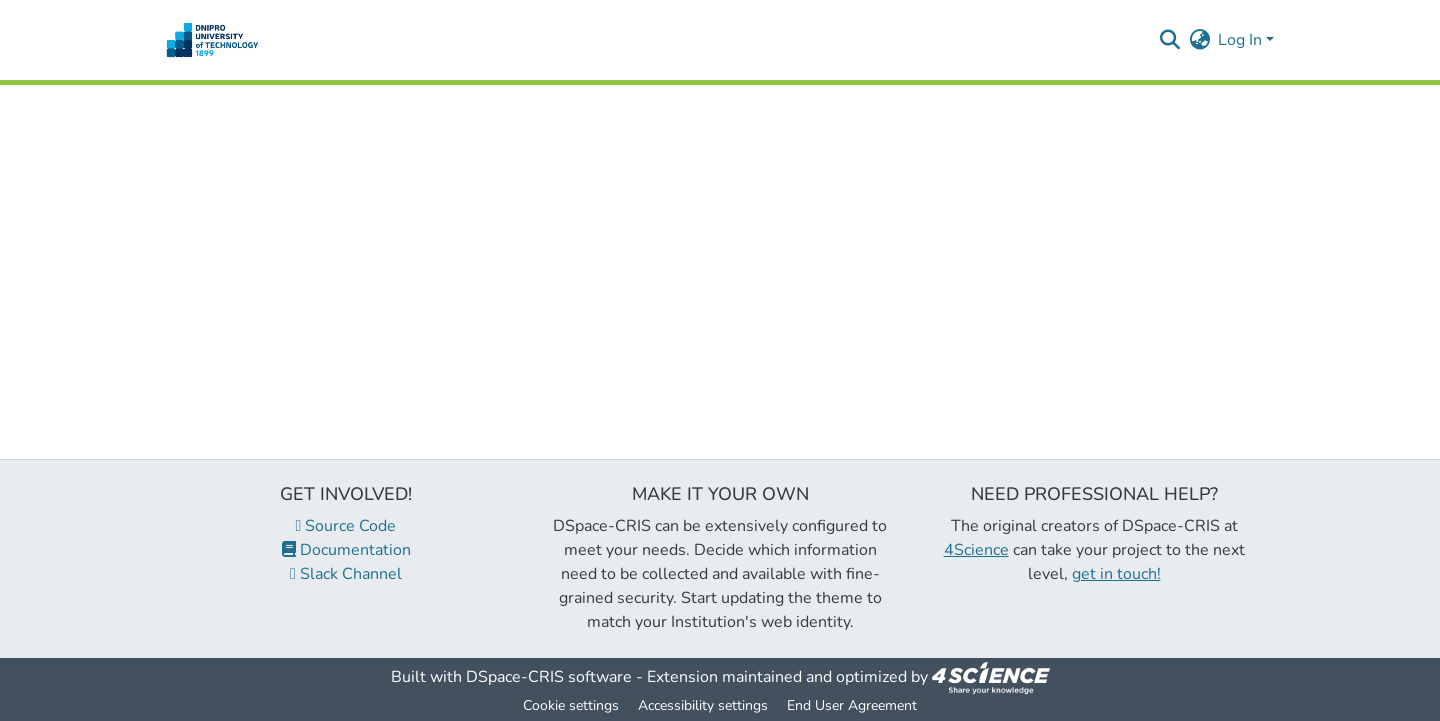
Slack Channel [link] (346, 574)
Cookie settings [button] (571, 705)
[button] (212, 40)
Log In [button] (1242, 40)
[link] (991, 677)
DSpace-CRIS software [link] (549, 677)
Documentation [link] (346, 550)
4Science (976, 550)
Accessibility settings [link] (703, 705)
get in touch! (1116, 574)
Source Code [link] (346, 526)
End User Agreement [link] (852, 705)
